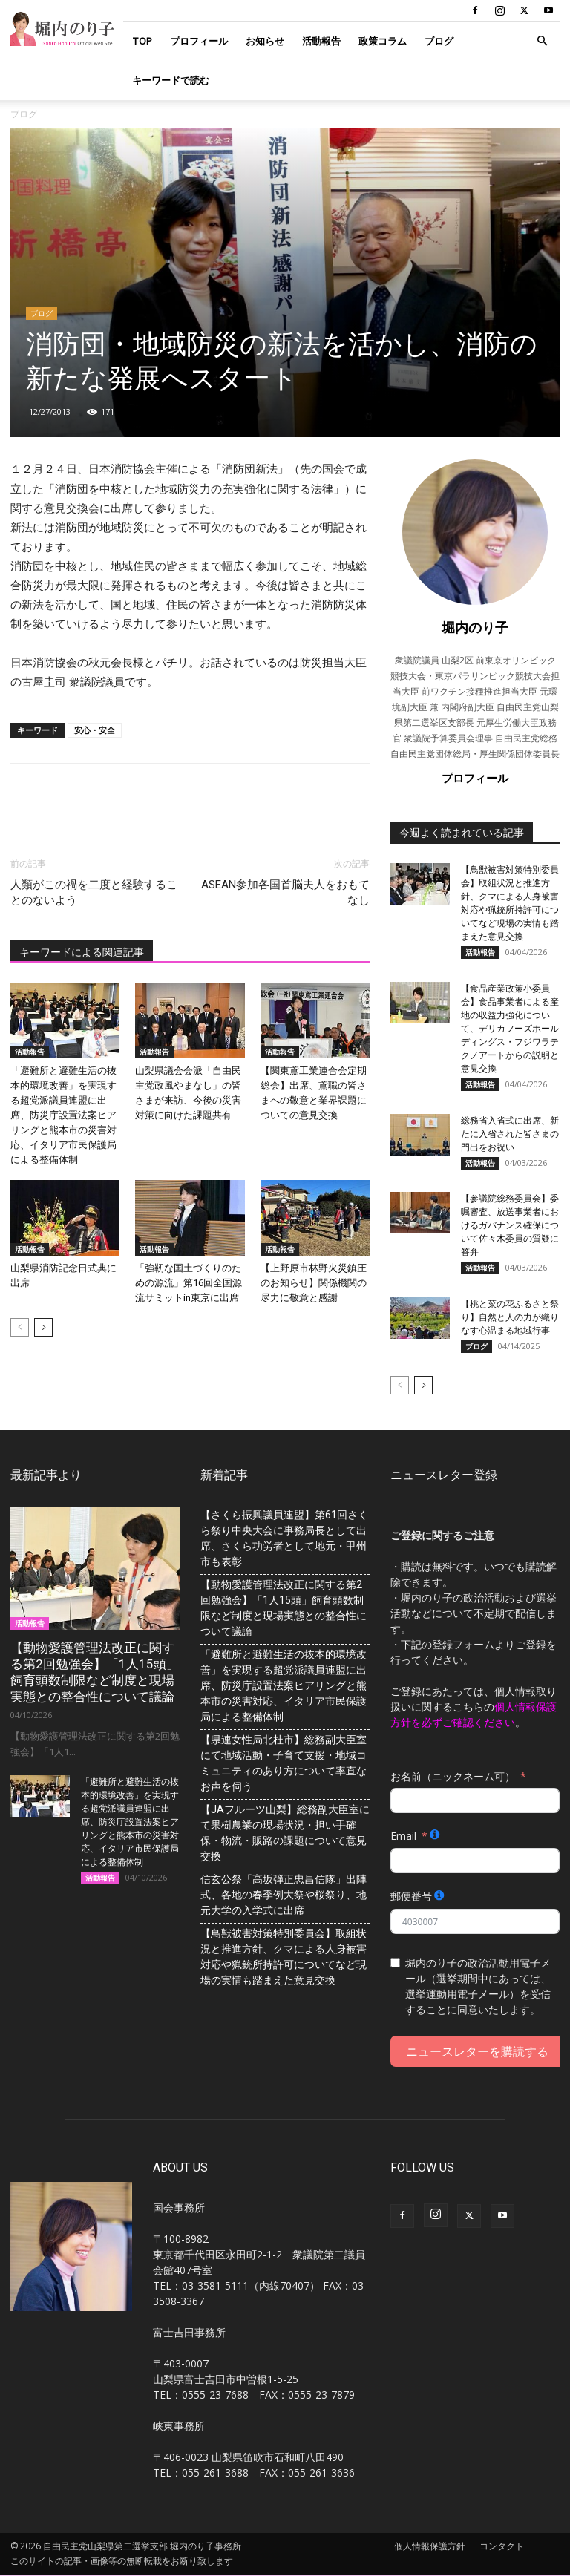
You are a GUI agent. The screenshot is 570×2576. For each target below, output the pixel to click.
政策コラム (382, 40)
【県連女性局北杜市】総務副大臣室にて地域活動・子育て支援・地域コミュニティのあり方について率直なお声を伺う (283, 1763)
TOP (142, 40)
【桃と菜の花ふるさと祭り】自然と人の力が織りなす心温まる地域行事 (510, 1318)
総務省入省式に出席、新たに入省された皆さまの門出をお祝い (510, 1134)
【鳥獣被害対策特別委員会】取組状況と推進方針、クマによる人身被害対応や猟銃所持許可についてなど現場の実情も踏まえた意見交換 (283, 1957)
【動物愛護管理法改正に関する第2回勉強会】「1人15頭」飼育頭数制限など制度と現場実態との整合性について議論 (283, 1608)
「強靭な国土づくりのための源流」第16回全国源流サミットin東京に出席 (188, 1282)
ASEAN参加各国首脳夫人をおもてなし (285, 892)
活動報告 (321, 40)
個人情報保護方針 (429, 2547)
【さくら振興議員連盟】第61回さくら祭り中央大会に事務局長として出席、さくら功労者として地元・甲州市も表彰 (284, 1539)
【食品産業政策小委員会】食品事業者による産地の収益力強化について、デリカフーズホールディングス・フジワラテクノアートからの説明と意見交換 (510, 1028)
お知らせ (265, 40)
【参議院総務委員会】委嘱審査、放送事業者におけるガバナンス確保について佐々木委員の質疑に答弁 (510, 1226)
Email (403, 1836)
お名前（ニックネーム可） (452, 1777)
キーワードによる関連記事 (81, 952)
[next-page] (43, 1327)
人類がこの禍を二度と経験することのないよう (93, 892)
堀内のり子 (475, 627)
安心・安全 (94, 729)
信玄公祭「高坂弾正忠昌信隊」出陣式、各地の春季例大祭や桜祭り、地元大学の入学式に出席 (283, 1895)
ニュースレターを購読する (477, 2053)
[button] (542, 41)
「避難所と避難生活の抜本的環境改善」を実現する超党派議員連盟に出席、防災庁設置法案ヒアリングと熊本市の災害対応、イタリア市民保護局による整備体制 (63, 1115)
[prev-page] (19, 1327)
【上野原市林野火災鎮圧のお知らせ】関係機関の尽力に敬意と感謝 (314, 1282)
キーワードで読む (170, 80)
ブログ (439, 40)
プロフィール (199, 40)
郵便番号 (411, 1897)
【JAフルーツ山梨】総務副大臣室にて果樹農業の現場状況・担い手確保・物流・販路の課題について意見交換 (285, 1833)
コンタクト (501, 2547)
